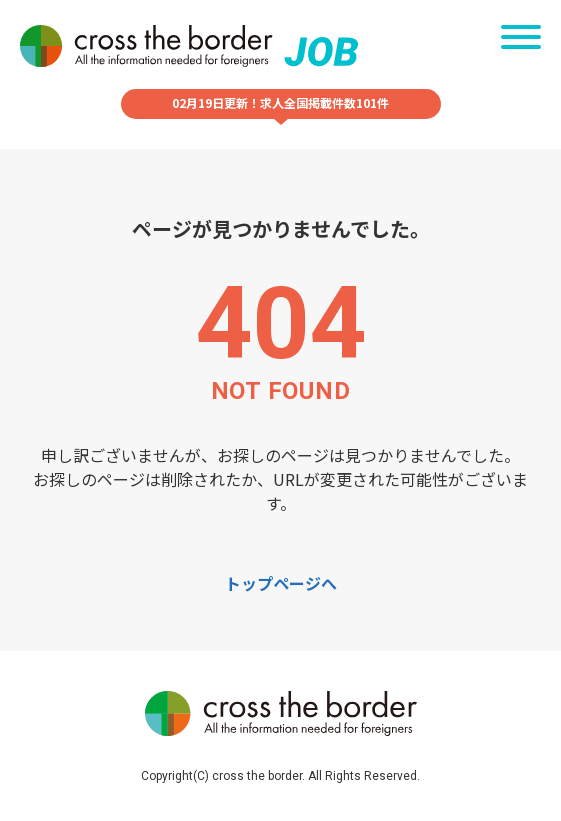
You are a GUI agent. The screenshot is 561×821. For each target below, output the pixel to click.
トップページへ (281, 583)
